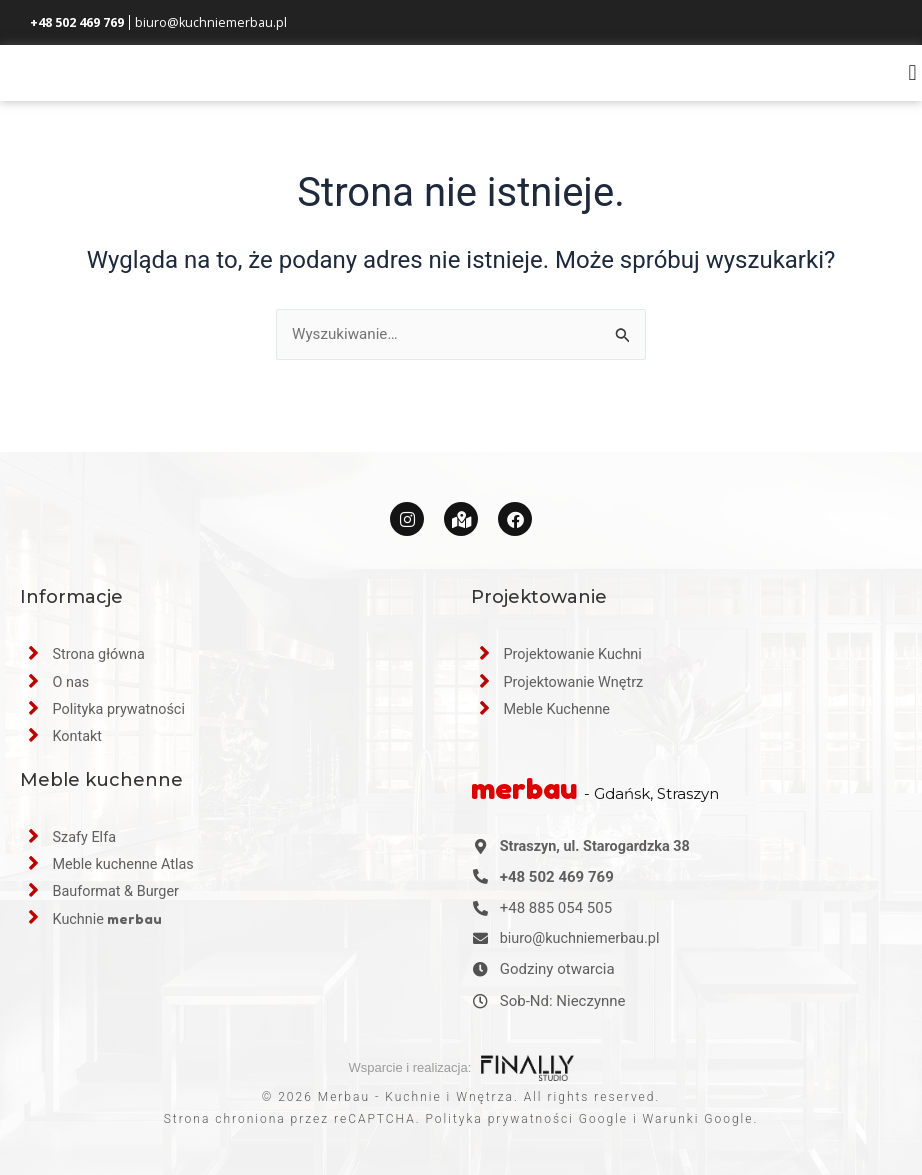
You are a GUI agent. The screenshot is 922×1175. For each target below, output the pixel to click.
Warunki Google (698, 1119)
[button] (912, 83)
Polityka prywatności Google (527, 1119)
